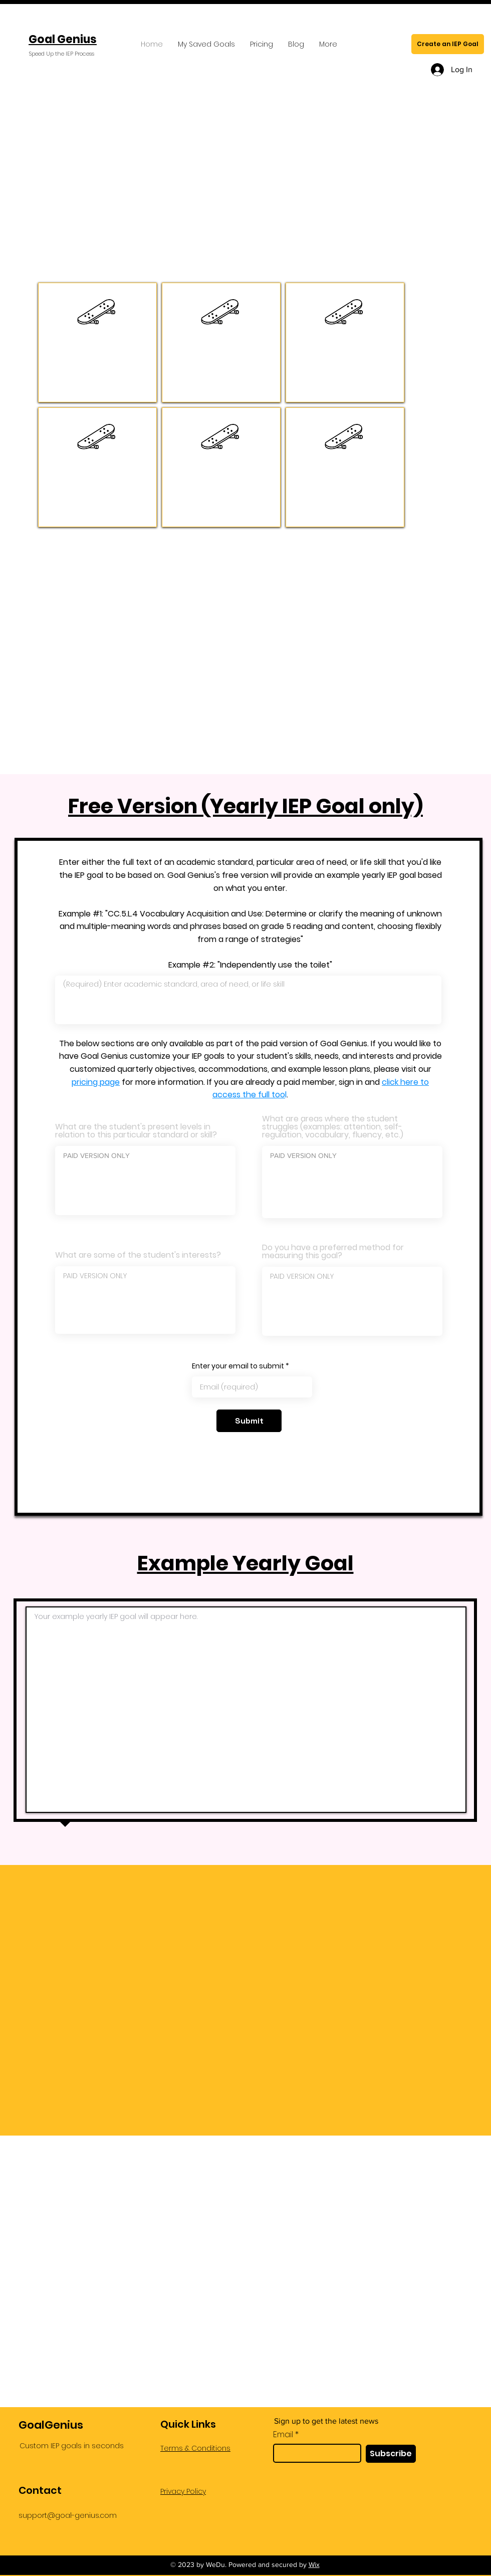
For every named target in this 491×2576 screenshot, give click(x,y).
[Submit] (249, 1421)
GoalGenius (51, 2425)
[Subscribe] (391, 2454)
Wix (314, 2564)
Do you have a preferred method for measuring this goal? (333, 1252)
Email (283, 2435)
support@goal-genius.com (68, 2515)
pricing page (96, 1082)
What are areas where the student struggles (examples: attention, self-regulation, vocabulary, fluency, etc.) (332, 1127)
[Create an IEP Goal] (447, 44)
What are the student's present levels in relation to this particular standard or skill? (136, 1131)
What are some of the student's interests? (138, 1255)
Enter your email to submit (238, 1365)
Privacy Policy (183, 2491)
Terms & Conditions (195, 2448)
